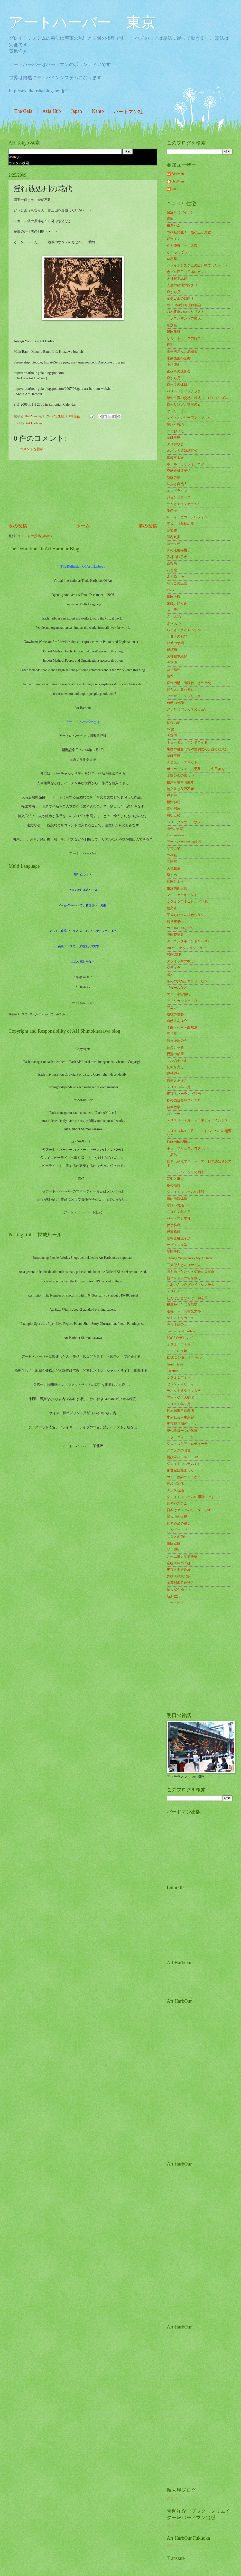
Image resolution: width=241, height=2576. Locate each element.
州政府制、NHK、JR (182, 1457)
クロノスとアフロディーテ (187, 1444)
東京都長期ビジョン (182, 1424)
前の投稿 (148, 525)
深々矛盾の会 (177, 1040)
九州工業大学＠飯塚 (182, 1556)
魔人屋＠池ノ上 (179, 1590)
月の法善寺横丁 (179, 550)
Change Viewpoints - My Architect (190, 1258)
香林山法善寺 (177, 557)
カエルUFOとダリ (180, 928)
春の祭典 (173, 1185)
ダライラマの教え (180, 961)
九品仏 (172, 1155)
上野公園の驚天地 (180, 775)
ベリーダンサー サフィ (185, 822)
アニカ (172, 1007)
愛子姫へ (173, 1074)
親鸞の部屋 (175, 1054)
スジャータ (175, 1114)
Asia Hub (51, 111)
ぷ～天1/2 (174, 623)
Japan (76, 111)
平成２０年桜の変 (180, 524)
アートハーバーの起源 (184, 842)
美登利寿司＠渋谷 (180, 1583)
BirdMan (178, 174)
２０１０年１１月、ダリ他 (187, 901)
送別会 (172, 325)
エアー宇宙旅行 (179, 994)
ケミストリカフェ (180, 1318)
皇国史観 (173, 597)
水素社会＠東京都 (180, 1417)
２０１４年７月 (179, 1344)
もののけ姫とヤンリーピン (187, 981)
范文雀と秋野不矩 (180, 789)
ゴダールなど (177, 988)
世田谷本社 (175, 882)
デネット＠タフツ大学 (184, 1391)
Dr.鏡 (170, 729)
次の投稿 (18, 525)
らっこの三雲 (177, 583)
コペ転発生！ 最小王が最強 (189, 232)
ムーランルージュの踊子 (185, 1172)
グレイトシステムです (184, 1464)
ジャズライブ (177, 1530)
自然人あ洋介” (178, 1021)
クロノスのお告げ (180, 1450)
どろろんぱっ (177, 252)
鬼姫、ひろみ (177, 603)
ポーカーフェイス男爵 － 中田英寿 (196, 769)
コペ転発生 (175, 669)
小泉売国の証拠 (179, 358)
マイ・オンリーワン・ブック (189, 418)
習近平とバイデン (180, 212)
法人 (170, 974)
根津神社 (173, 802)
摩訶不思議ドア (179, 1205)
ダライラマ (175, 968)
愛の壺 (172, 510)
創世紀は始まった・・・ (185, 1470)
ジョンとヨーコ (179, 497)
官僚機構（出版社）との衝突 (189, 683)
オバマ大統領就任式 (182, 451)
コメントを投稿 (32, 449)
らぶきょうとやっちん (184, 630)
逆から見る (175, 292)
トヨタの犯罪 (177, 636)
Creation (172, 1371)
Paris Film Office (178, 1141)
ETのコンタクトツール (184, 1357)
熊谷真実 (173, 537)
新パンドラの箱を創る (184, 1278)
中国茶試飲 (175, 934)
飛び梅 (172, 649)
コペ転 (172, 855)
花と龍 (172, 570)
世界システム (177, 1503)
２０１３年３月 (179, 1087)
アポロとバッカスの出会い (187, 709)
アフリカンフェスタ (182, 1001)
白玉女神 (173, 543)
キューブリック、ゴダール (187, 1148)
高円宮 (172, 862)
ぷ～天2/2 (174, 610)
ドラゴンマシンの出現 (184, 318)
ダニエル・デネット (182, 762)
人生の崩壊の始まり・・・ (187, 285)
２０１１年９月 (179, 1404)
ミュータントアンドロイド (187, 742)
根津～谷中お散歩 (180, 782)
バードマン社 (128, 111)
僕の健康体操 (177, 1199)
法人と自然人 (177, 484)
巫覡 (170, 676)
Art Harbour (34, 423)
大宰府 (172, 663)
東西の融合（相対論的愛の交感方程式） (197, 749)
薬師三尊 (173, 437)
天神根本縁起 (177, 278)
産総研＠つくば (179, 1563)
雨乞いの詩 (175, 828)
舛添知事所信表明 (180, 1410)
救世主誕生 (175, 921)
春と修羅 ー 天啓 (182, 245)
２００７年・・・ (180, 1291)
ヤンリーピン (177, 411)
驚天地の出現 (177, 1516)
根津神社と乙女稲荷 (182, 1305)
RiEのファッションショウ (186, 948)
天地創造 (173, 868)
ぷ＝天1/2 (174, 616)
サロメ (172, 716)
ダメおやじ (175, 444)
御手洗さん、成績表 (182, 351)
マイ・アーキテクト (182, 895)
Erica (170, 590)
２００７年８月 (179, 1212)
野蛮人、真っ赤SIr (181, 689)
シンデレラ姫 (177, 1351)
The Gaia (23, 111)
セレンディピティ (180, 1384)
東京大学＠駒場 (179, 1570)
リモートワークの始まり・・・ (190, 338)
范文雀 (172, 530)
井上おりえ (175, 431)
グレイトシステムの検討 (185, 1192)
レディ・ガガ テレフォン (187, 517)
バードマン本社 (179, 1218)
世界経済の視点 (179, 1523)
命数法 (172, 563)
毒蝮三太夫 (175, 457)
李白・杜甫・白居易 (182, 1027)
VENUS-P (174, 954)
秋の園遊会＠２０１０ (184, 1100)
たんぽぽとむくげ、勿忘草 (187, 1298)
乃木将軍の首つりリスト (185, 312)
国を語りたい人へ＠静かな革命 (190, 1271)
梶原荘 (172, 795)
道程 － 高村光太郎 (184, 1311)
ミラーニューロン (180, 1437)
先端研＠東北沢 (179, 1576)
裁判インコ (175, 239)
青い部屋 (173, 809)
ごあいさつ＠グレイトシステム (190, 1285)
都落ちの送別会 (179, 371)
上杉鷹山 (173, 365)
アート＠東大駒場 (180, 1397)
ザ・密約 (173, 1550)
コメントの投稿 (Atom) (34, 536)
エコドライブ (177, 491)
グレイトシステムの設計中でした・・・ (197, 265)
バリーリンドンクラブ (184, 391)
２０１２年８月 (179, 1377)
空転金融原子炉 (179, 471)
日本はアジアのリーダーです (189, 1510)
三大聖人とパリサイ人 (184, 1265)
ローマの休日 (177, 384)
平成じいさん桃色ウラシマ (187, 915)
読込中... (173, 2498)
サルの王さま (177, 1060)
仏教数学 (173, 1107)
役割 (170, 345)
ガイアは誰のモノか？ (184, 1477)
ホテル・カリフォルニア (185, 464)
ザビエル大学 (177, 1245)
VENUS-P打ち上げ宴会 (184, 305)
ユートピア (175, 1603)
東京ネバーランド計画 (184, 1094)
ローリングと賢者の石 (184, 404)
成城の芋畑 (175, 643)
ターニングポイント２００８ (189, 941)
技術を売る (175, 1067)
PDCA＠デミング (180, 1338)
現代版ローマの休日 (182, 1430)
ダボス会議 (175, 1490)
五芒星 (172, 1034)
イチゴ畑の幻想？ (180, 298)
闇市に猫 (173, 848)
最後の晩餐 (175, 1014)
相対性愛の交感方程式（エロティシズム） (199, 398)
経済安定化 (175, 1483)
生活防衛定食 (177, 888)
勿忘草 (172, 259)
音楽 (170, 219)
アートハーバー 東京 (82, 22)
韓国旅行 (173, 332)
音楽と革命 (175, 1047)
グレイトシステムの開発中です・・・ (196, 1497)
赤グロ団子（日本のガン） (187, 272)
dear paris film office (181, 1331)
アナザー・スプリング (184, 696)
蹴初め (172, 875)
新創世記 (173, 1596)
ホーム (83, 525)
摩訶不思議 (175, 424)
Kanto (98, 111)
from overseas (176, 835)
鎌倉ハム (173, 225)
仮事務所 (173, 1225)
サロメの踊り (177, 1536)
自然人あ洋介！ (179, 1080)
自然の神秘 (175, 703)
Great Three (175, 1364)
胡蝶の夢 (173, 477)
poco (175, 189)
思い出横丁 (175, 815)
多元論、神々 (177, 577)
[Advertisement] (82, 491)
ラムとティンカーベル (184, 504)
